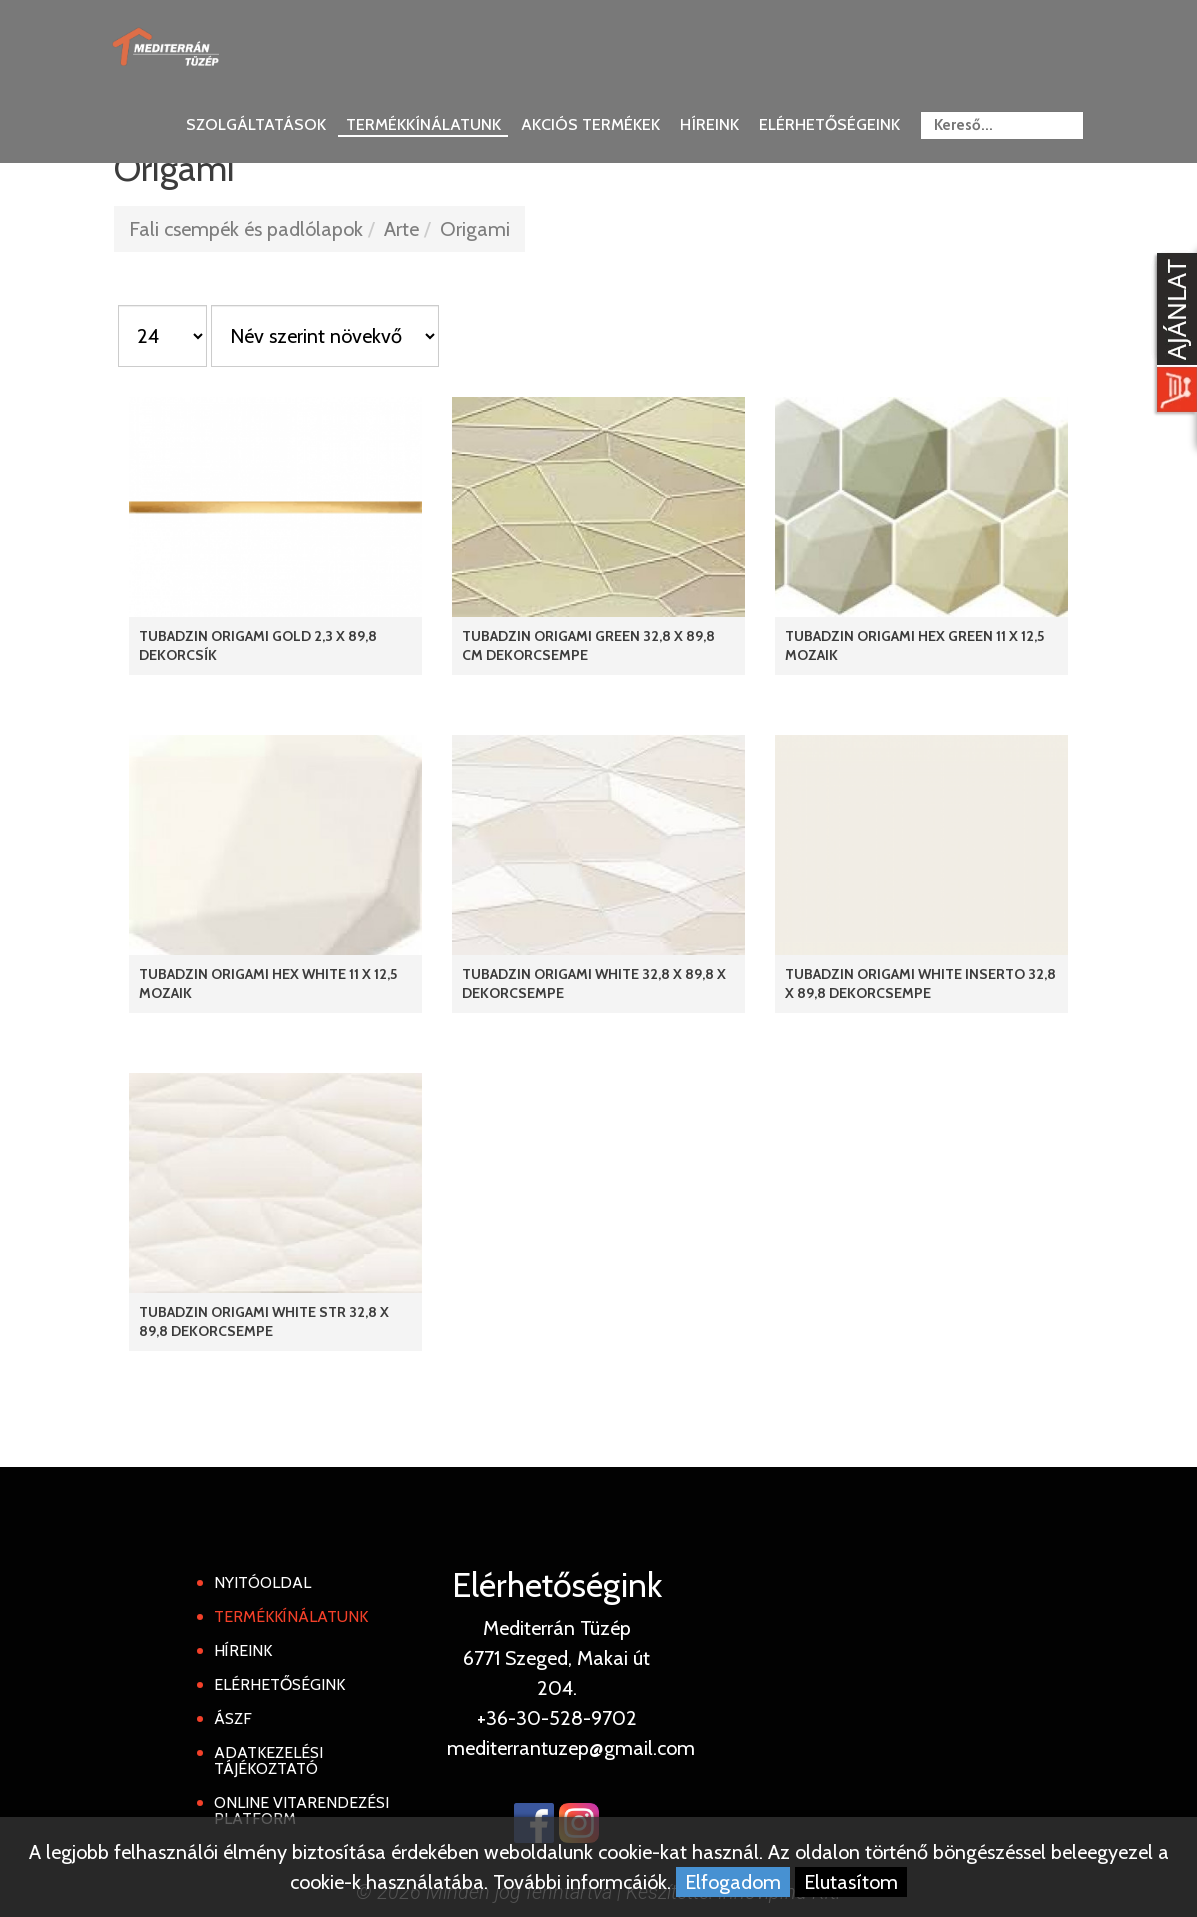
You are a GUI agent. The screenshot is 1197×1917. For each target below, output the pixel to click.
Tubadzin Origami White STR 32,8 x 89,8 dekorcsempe (264, 1321)
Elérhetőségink (279, 1684)
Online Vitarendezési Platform (301, 1810)
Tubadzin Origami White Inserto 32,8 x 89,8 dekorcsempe (920, 983)
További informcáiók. (582, 1882)
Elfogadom (733, 1882)
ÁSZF (233, 1718)
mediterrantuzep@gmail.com (571, 1748)
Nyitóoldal (262, 1582)
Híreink (709, 124)
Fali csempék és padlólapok (246, 229)
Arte (401, 229)
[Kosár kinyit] (1173, 335)
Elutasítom (851, 1882)
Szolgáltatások (256, 124)
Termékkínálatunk (423, 124)
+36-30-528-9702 (557, 1718)
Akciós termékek (590, 124)
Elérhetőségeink (829, 124)
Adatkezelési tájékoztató (268, 1760)
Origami (475, 229)
